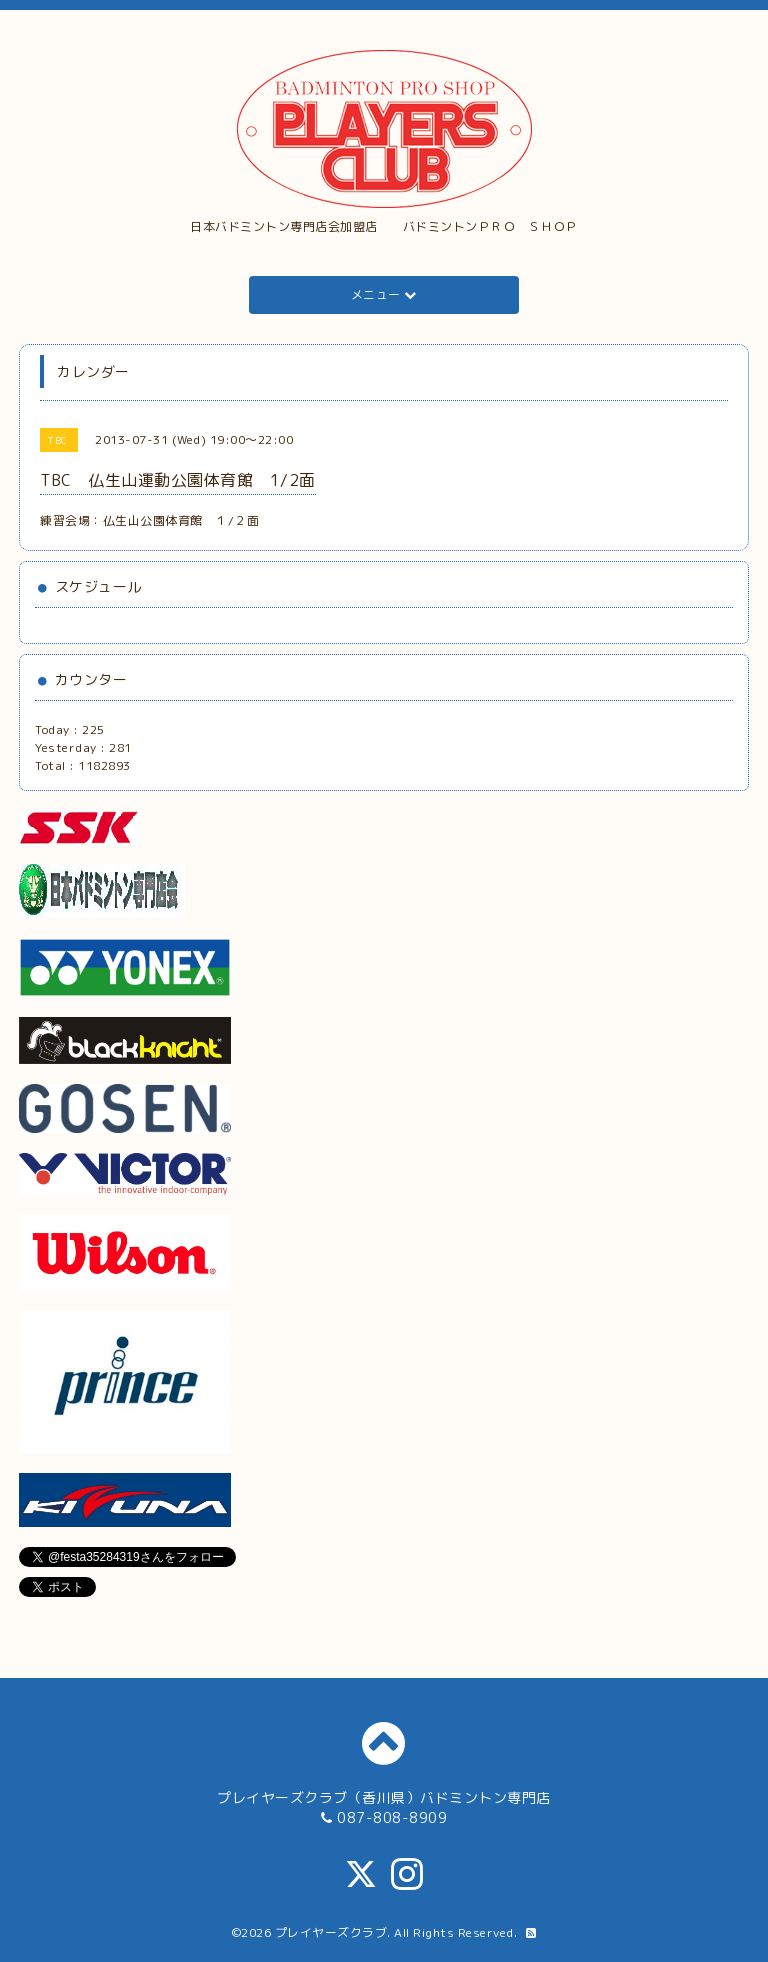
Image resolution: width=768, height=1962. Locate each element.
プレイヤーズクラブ (331, 1932)
